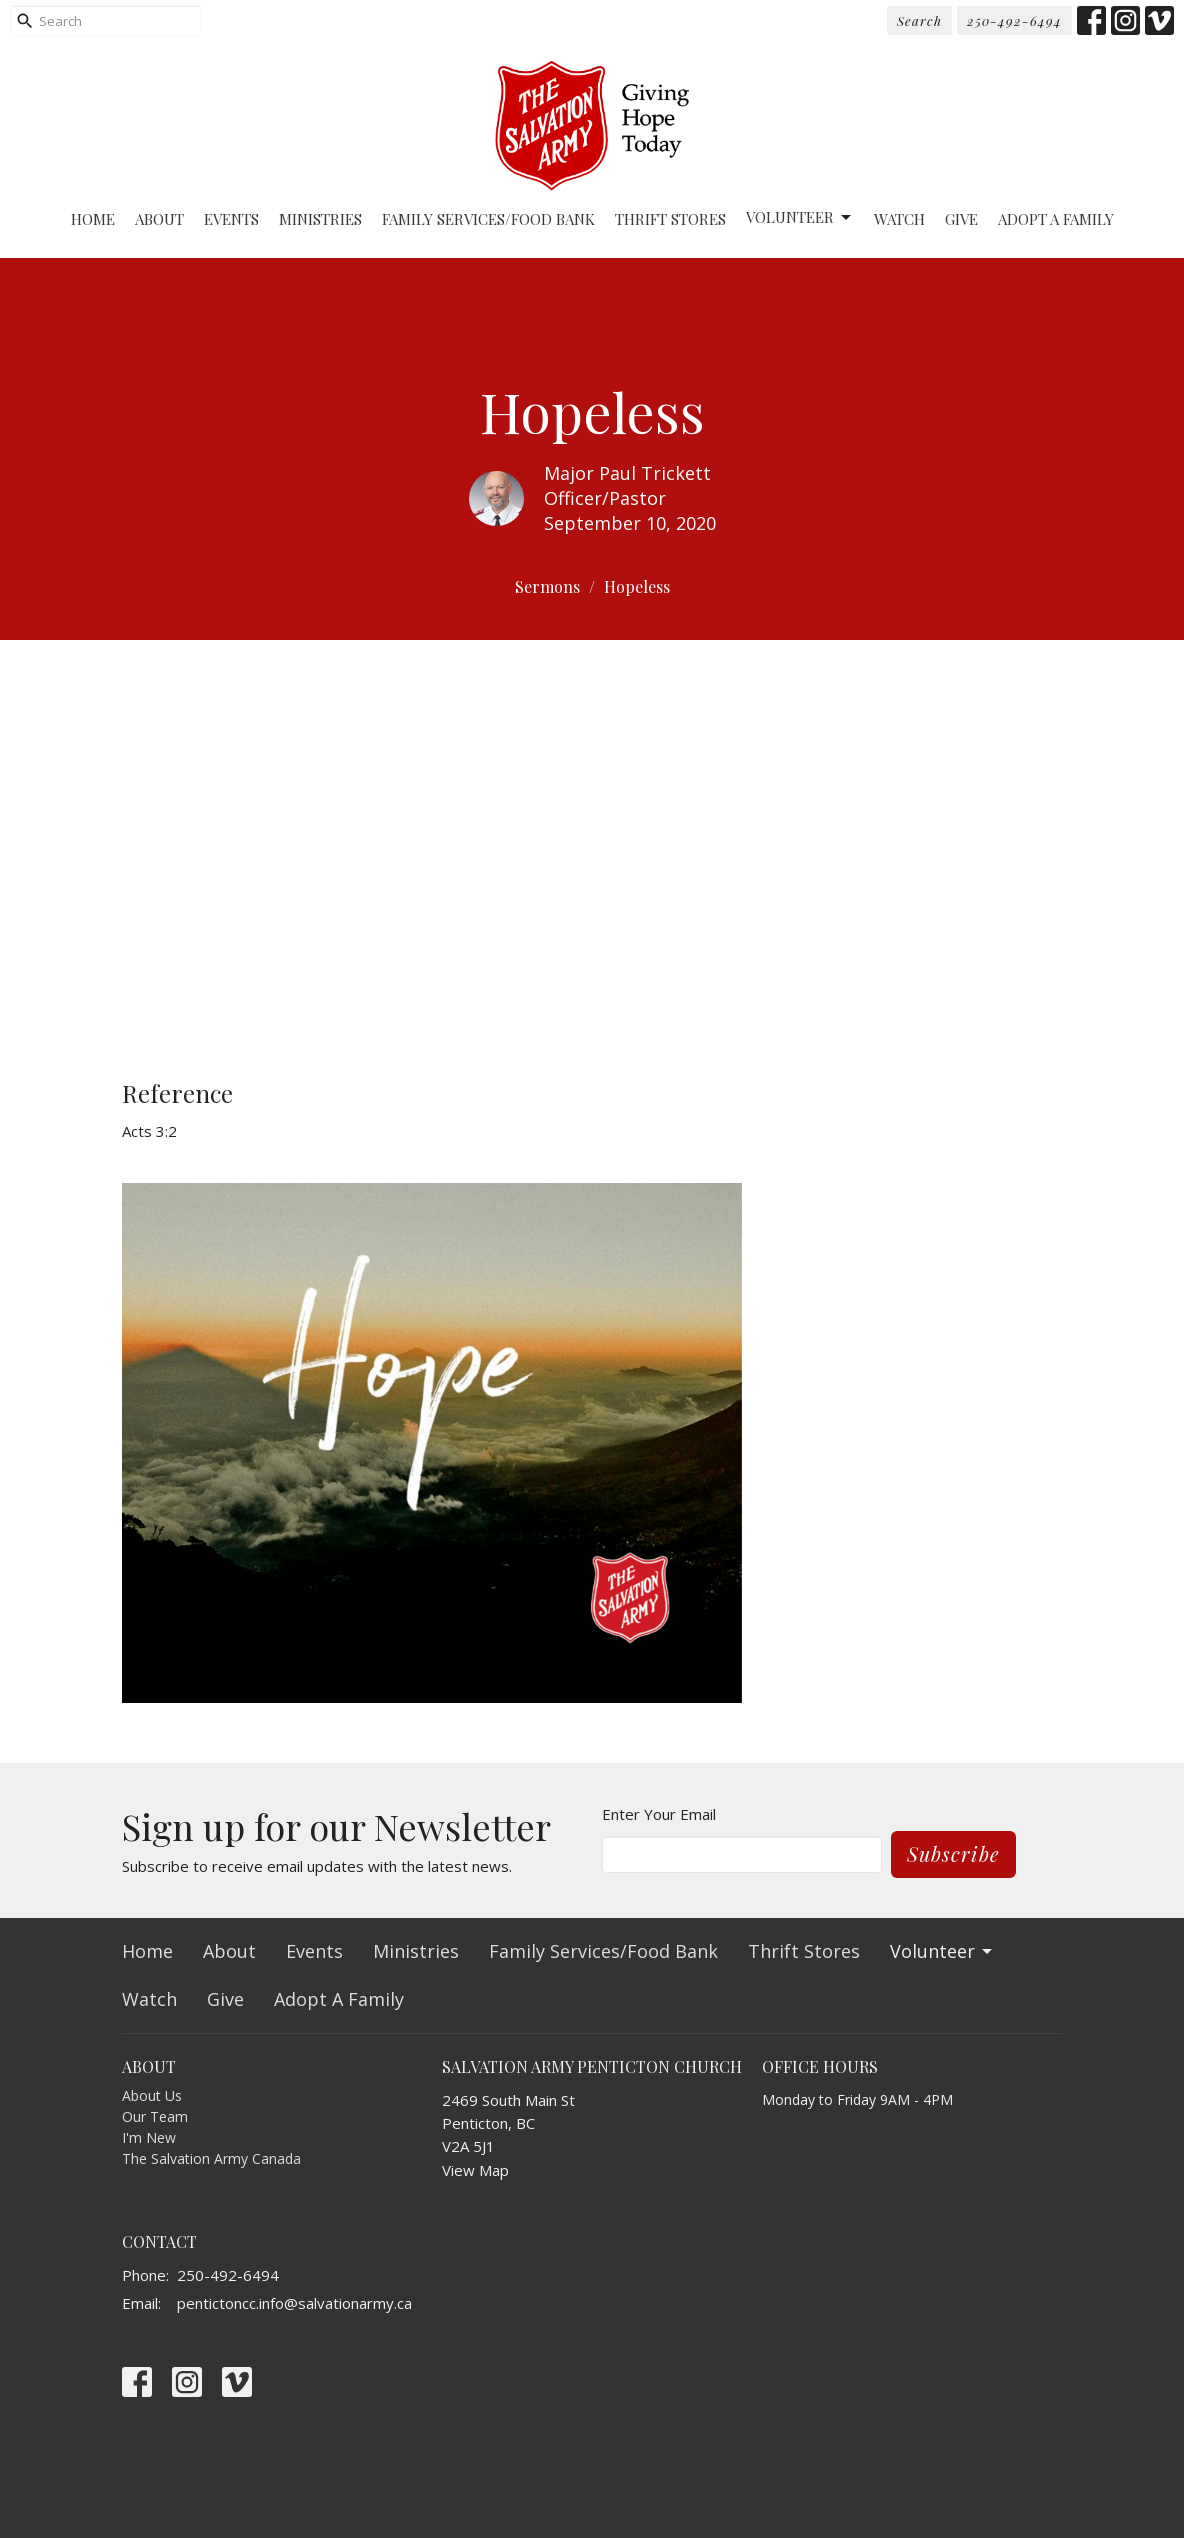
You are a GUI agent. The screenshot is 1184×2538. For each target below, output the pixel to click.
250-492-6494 (1014, 20)
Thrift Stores (670, 219)
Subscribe (953, 1853)
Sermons (547, 586)
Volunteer (800, 217)
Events (231, 219)
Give (961, 219)
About (159, 219)
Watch (899, 219)
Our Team (155, 2116)
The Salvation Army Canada (211, 2158)
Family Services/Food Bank (488, 219)
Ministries (320, 219)
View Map (475, 2170)
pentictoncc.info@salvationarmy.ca (294, 2303)
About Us (152, 2095)
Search (919, 20)
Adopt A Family (1056, 219)
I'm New (149, 2137)
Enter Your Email (659, 1814)
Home (93, 219)
